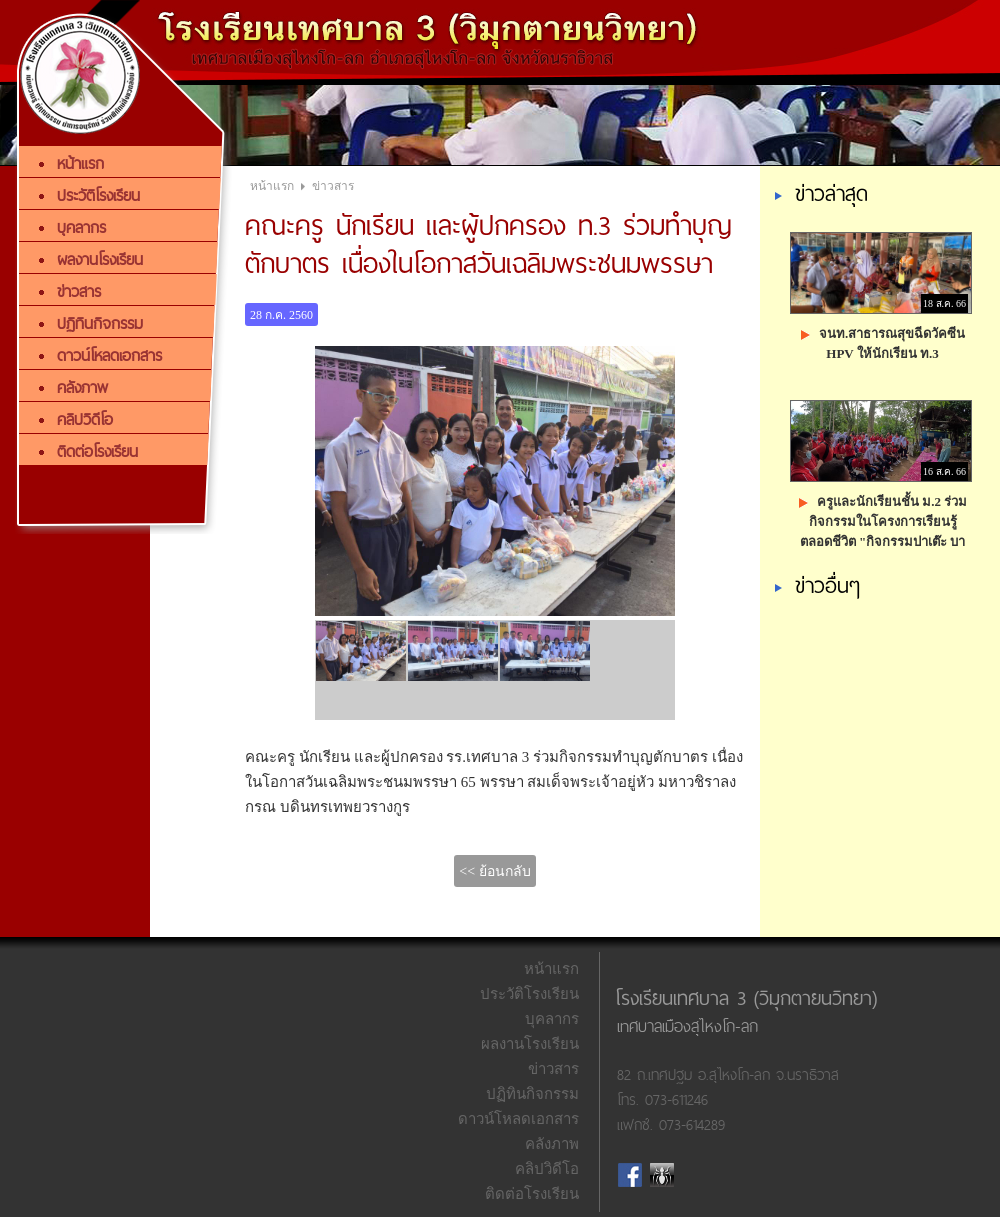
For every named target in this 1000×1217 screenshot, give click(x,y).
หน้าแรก (272, 186)
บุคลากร (552, 1019)
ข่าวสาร (333, 186)
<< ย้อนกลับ (494, 871)
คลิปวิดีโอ (547, 1169)
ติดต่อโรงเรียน (532, 1194)
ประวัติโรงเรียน (529, 994)
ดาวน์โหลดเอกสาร (518, 1119)
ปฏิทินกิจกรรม (532, 1094)
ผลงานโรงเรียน (530, 1044)
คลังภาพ (552, 1144)
